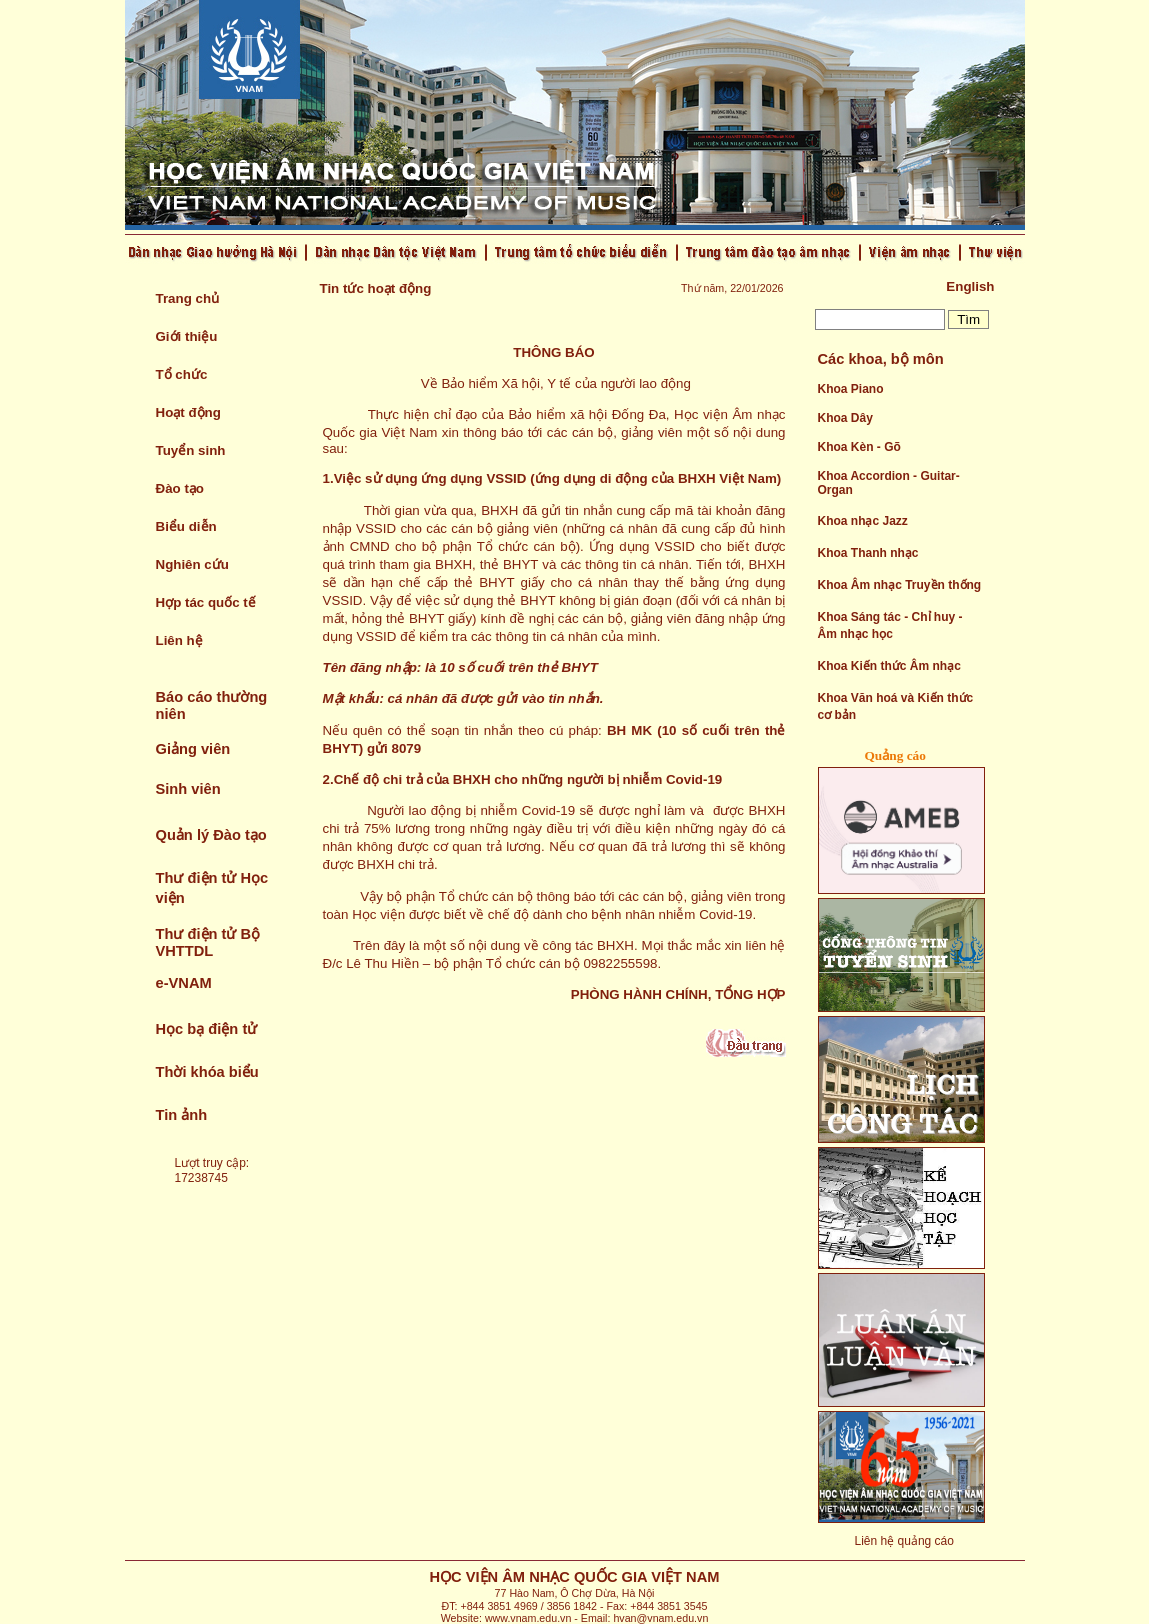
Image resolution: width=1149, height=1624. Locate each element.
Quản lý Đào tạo (211, 835)
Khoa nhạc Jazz (863, 521)
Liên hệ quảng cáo (904, 1541)
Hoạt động (188, 412)
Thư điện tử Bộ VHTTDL (208, 942)
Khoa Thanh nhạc (868, 553)
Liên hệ (179, 640)
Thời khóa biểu (207, 1072)
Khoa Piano (851, 389)
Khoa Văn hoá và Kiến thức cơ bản (896, 706)
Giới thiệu (187, 336)
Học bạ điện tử (207, 1029)
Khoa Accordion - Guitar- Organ (889, 483)
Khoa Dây (845, 418)
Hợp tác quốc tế (206, 602)
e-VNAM (184, 983)
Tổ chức (182, 374)
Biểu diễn (186, 526)
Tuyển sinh (191, 450)
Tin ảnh (182, 1115)
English (970, 286)
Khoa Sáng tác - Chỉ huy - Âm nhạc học (890, 625)
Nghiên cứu (192, 564)
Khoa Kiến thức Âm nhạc (889, 666)
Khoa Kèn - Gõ (859, 447)
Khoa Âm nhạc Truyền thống (900, 585)
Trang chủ (188, 298)
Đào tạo (180, 488)
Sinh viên (188, 789)
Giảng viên (193, 749)
